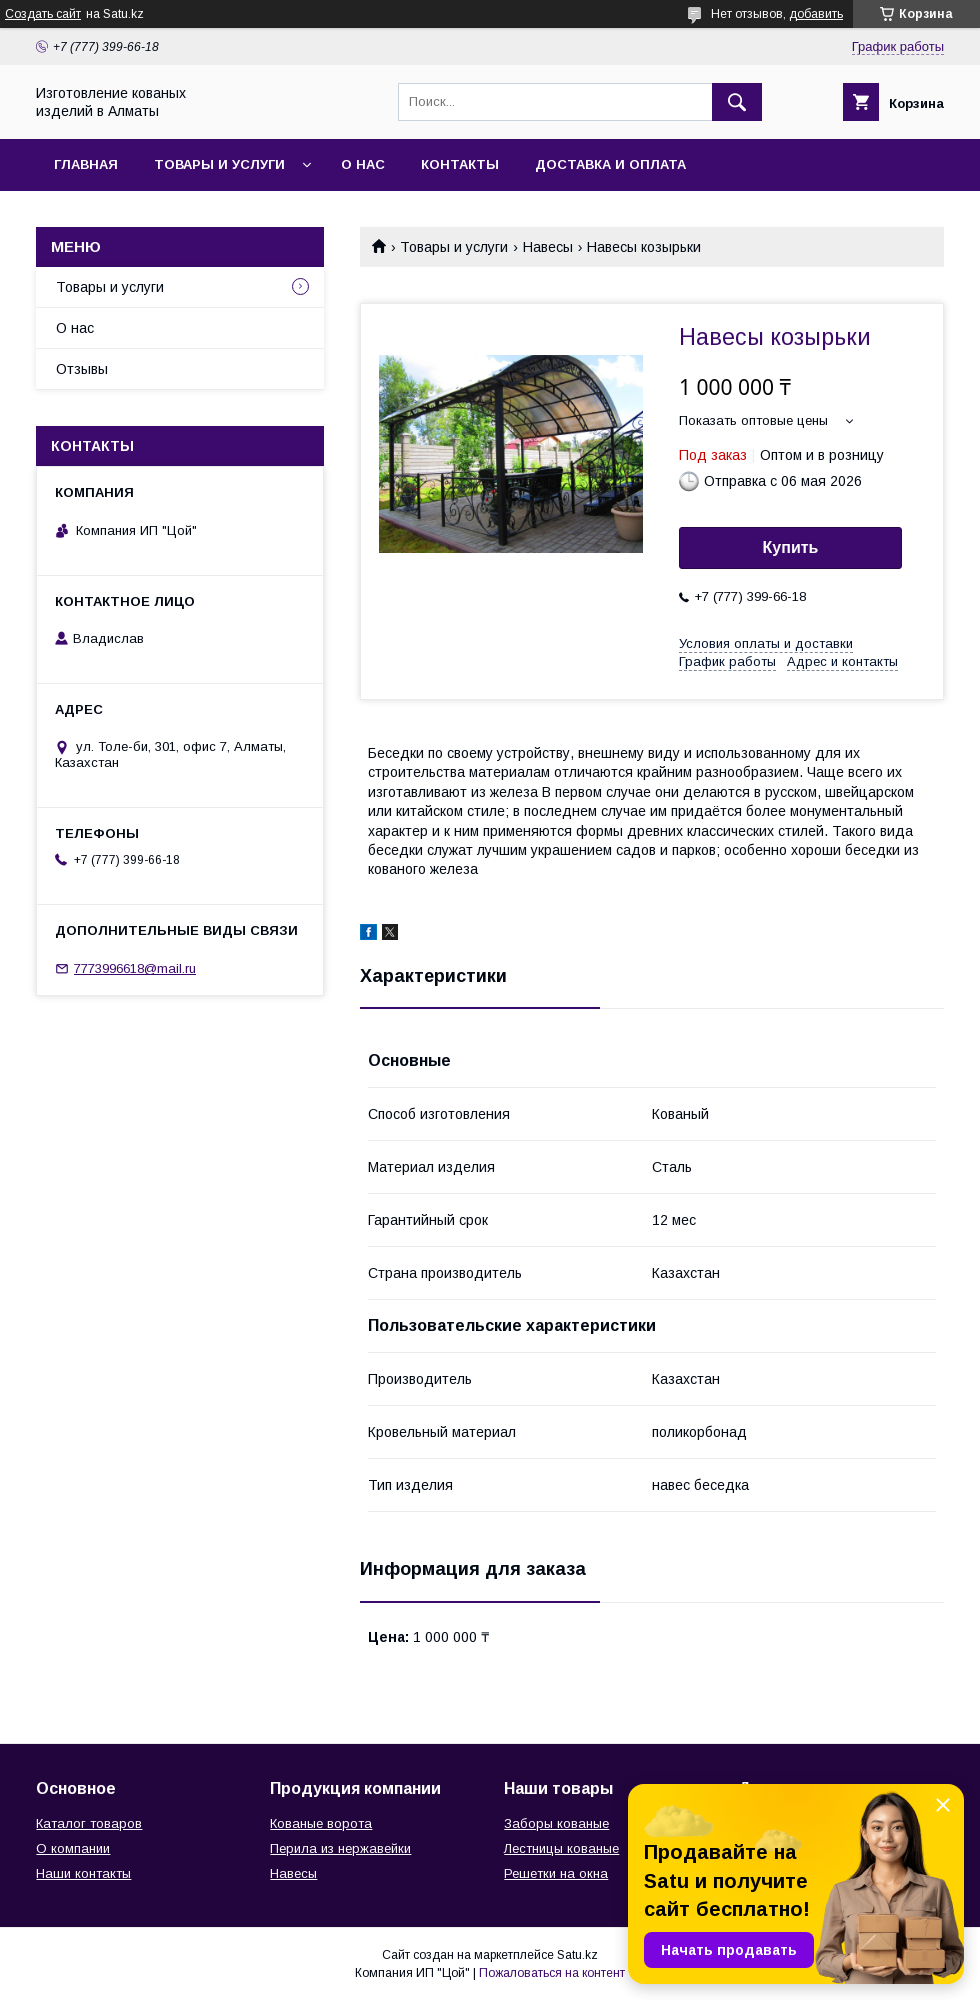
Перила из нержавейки (340, 1848)
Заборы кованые (556, 1823)
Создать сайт (43, 14)
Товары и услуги (219, 164)
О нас (363, 164)
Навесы (548, 247)
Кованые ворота (321, 1823)
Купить (791, 547)
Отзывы (82, 369)
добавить (816, 14)
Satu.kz (577, 1955)
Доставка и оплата (610, 164)
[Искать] (737, 102)
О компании (73, 1848)
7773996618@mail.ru (135, 968)
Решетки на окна (556, 1873)
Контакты (460, 164)
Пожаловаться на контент (552, 1973)
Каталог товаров (89, 1823)
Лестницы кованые (561, 1848)
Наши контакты (83, 1873)
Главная (86, 164)
